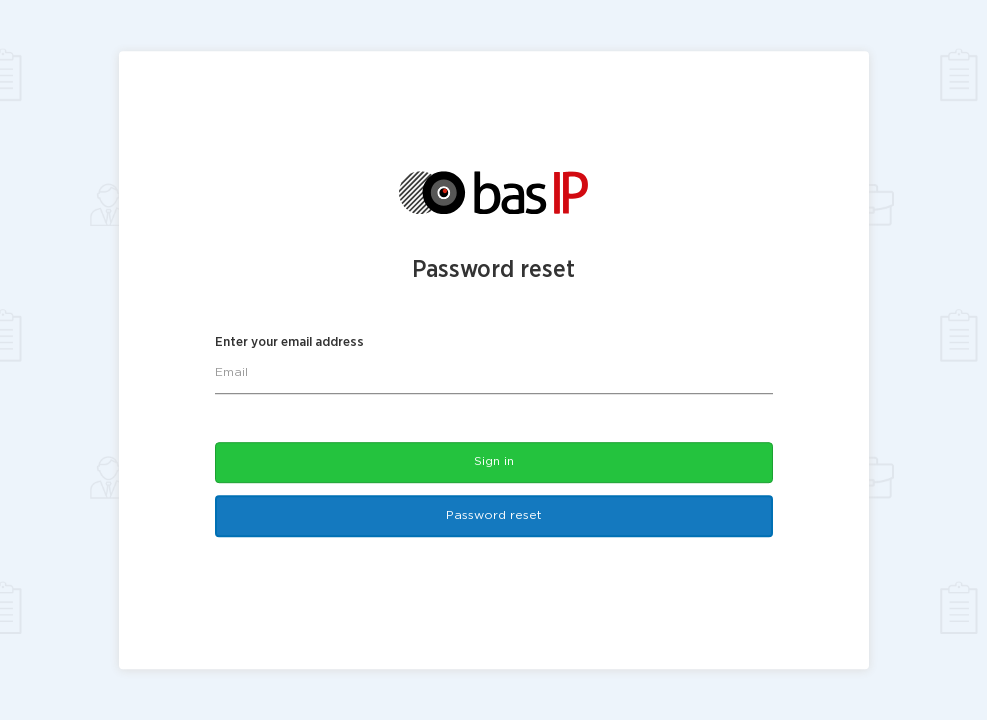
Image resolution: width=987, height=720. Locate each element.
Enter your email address (289, 343)
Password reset (494, 516)
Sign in (494, 461)
